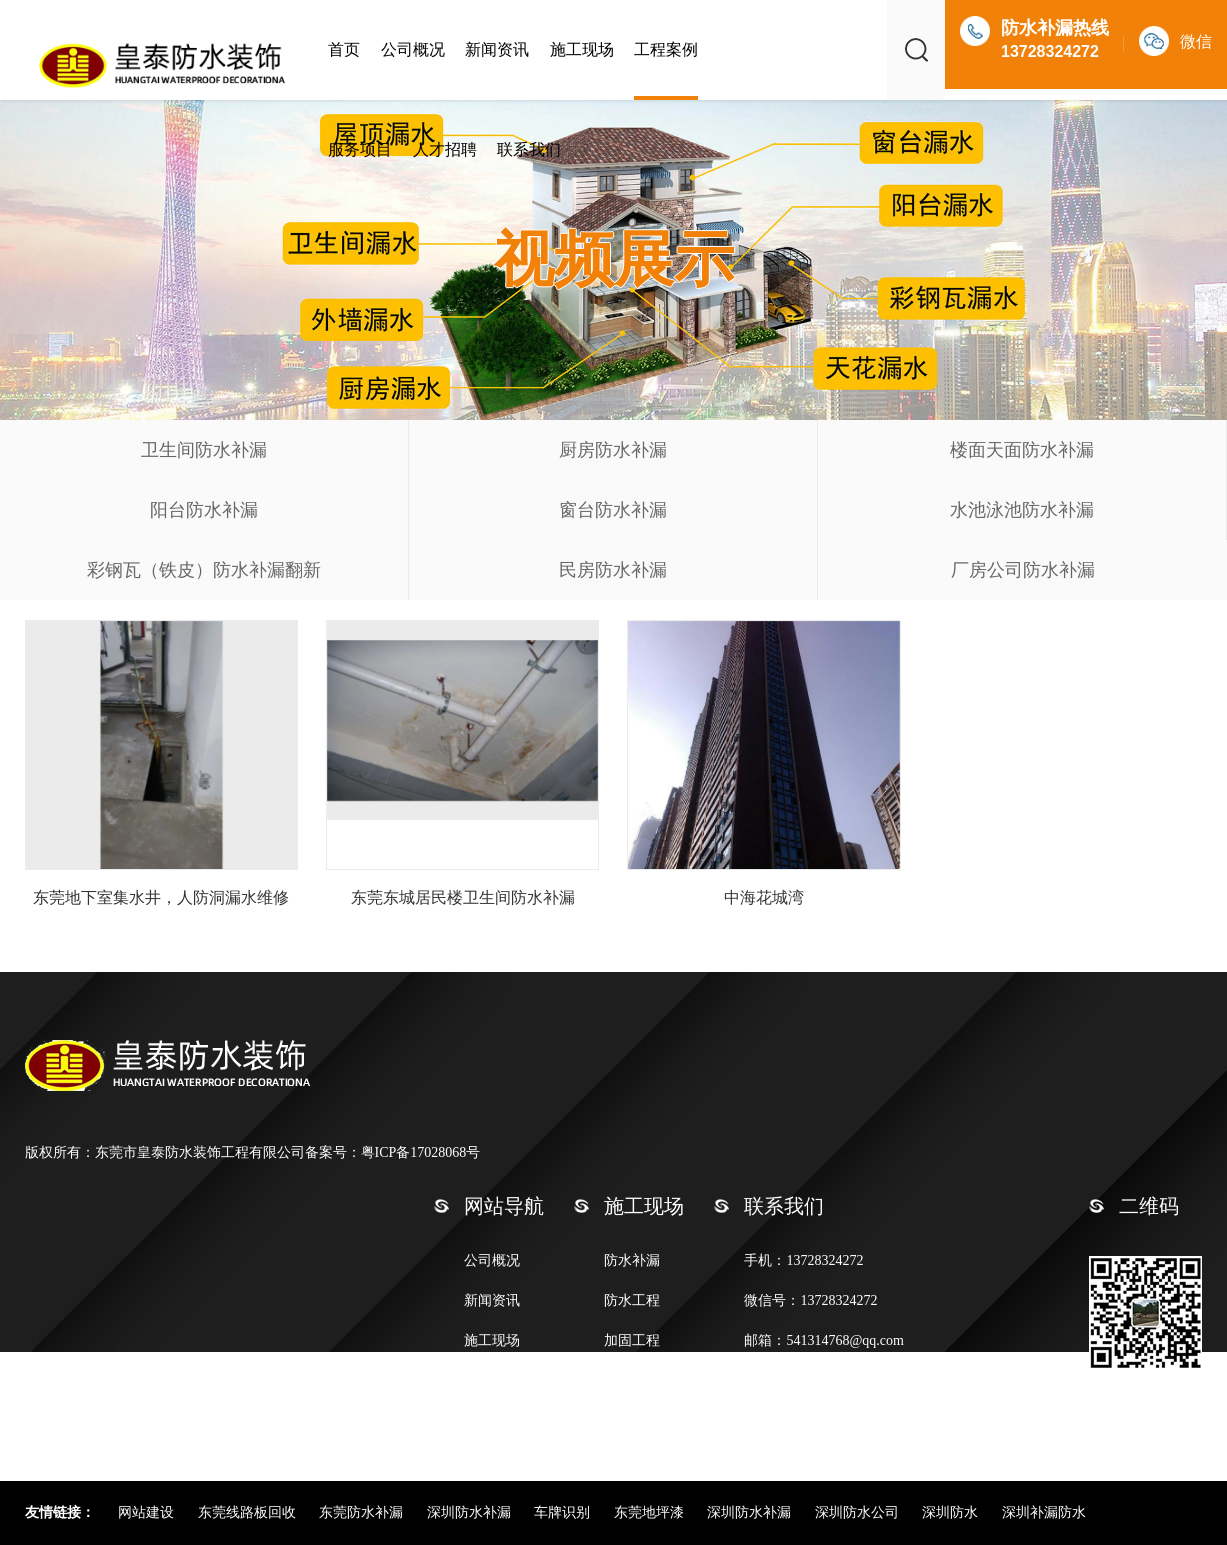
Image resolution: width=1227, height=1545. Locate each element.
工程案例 (666, 49)
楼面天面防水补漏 (1022, 450)
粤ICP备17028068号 (421, 1152)
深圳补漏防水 (1044, 1512)
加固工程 (632, 1340)
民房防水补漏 (613, 570)
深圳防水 (952, 1512)
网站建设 (148, 1512)
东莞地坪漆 (651, 1512)
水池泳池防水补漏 (1022, 510)
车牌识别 (564, 1512)
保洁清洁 (632, 1380)
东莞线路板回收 (249, 1512)
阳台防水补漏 (204, 510)
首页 (344, 49)
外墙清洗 (632, 1420)
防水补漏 (632, 1260)
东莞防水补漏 (363, 1512)
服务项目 (360, 149)
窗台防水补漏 (613, 510)
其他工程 (632, 1460)
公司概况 (413, 49)
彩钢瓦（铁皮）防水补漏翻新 (204, 570)
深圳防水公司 (859, 1512)
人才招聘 (445, 149)
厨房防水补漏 (613, 450)
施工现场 (582, 49)
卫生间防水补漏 (204, 450)
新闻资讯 (497, 49)
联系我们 (529, 149)
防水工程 (632, 1300)
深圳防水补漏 (471, 1512)
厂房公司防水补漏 (1023, 570)
